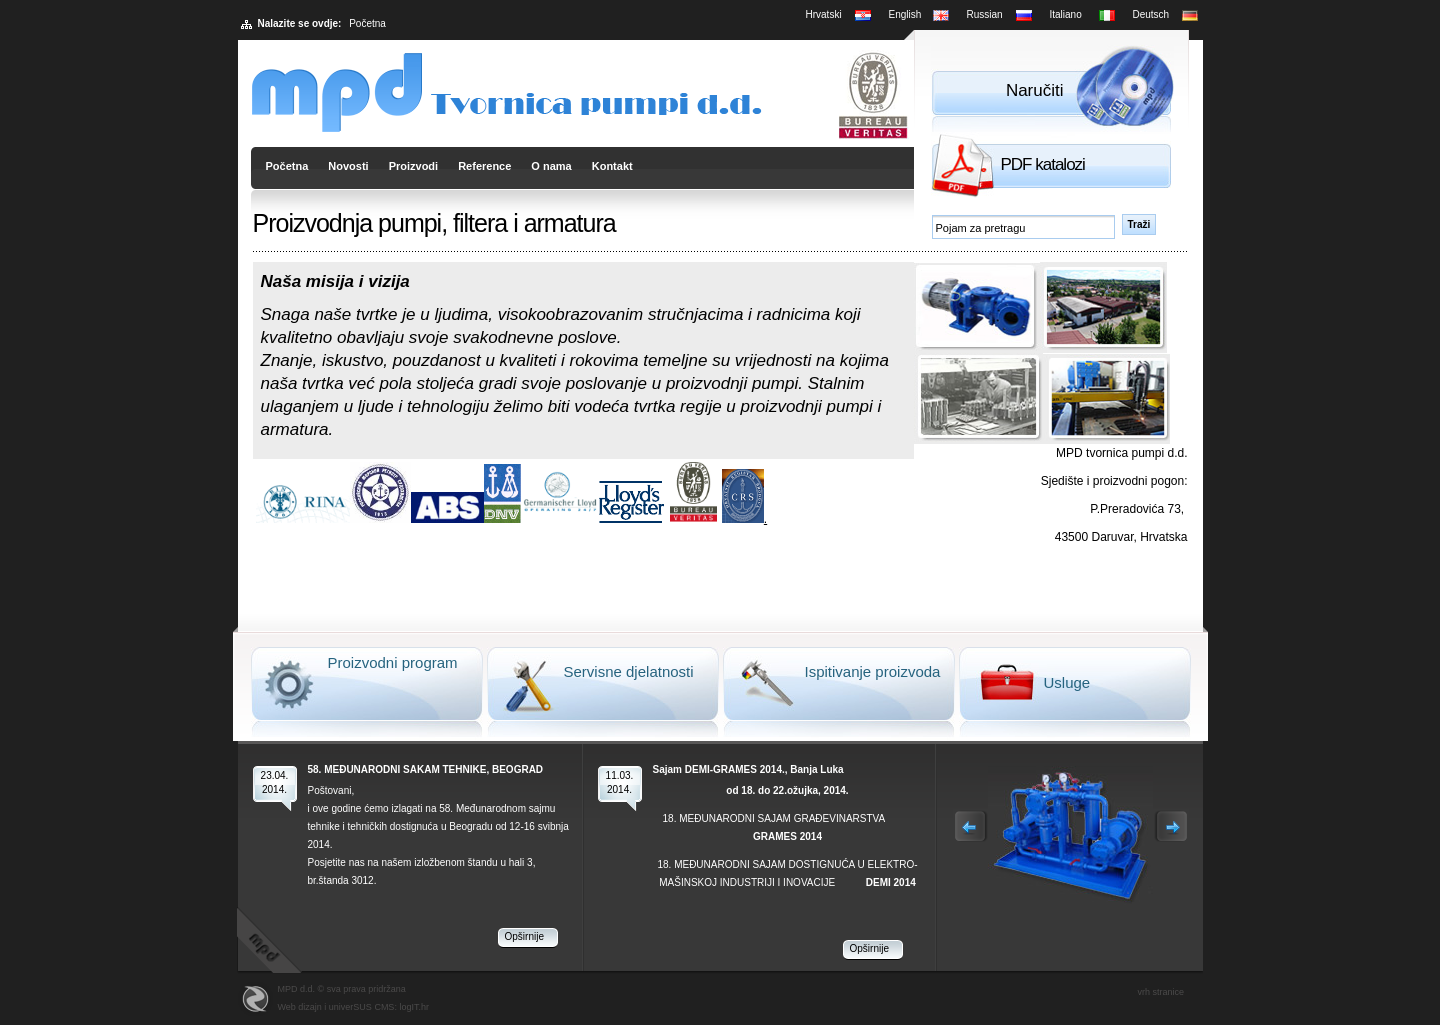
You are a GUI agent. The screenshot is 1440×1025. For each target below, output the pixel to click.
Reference (484, 166)
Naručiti (1035, 90)
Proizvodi (414, 166)
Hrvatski (824, 14)
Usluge (1067, 682)
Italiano (1066, 14)
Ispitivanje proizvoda (873, 671)
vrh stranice (1161, 992)
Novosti (348, 166)
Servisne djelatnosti (629, 671)
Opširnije (524, 936)
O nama (551, 166)
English (905, 14)
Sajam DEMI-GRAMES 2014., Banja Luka (748, 769)
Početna (287, 166)
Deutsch (1151, 14)
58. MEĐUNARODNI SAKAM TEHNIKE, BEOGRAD (426, 769)
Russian (985, 14)
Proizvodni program (393, 662)
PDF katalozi (1043, 164)
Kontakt (612, 166)
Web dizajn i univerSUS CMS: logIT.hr (353, 1007)
